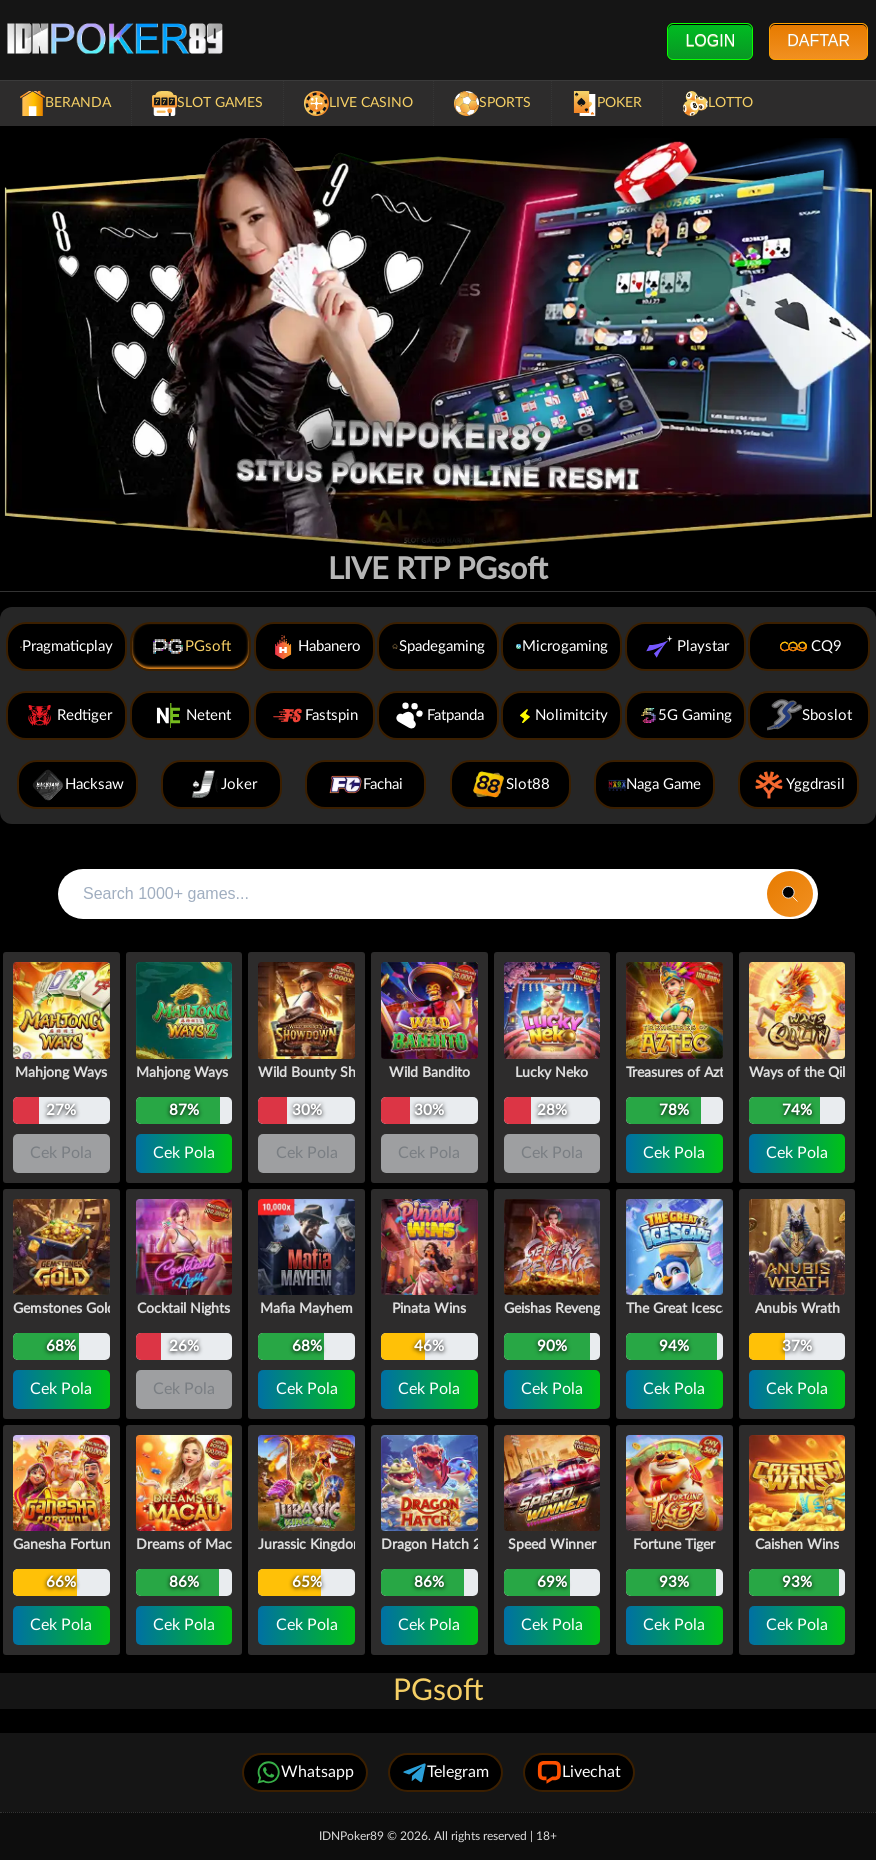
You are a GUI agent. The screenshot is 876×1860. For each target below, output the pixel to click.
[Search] (790, 894)
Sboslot (809, 715)
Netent (191, 715)
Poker (607, 103)
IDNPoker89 (353, 1836)
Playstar (685, 646)
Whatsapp (305, 1772)
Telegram (445, 1772)
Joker (221, 784)
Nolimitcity (561, 715)
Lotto (718, 103)
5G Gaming (685, 715)
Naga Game (654, 784)
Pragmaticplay (66, 646)
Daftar (818, 40)
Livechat (579, 1772)
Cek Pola (184, 1153)
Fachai (365, 784)
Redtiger (67, 715)
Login (710, 40)
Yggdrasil (798, 784)
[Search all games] (412, 894)
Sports (492, 103)
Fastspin (314, 715)
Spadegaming (437, 646)
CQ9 (809, 646)
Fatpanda (438, 715)
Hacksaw (77, 784)
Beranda (65, 103)
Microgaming (561, 646)
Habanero (314, 646)
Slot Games (207, 103)
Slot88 (510, 784)
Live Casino (358, 103)
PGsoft (190, 646)
